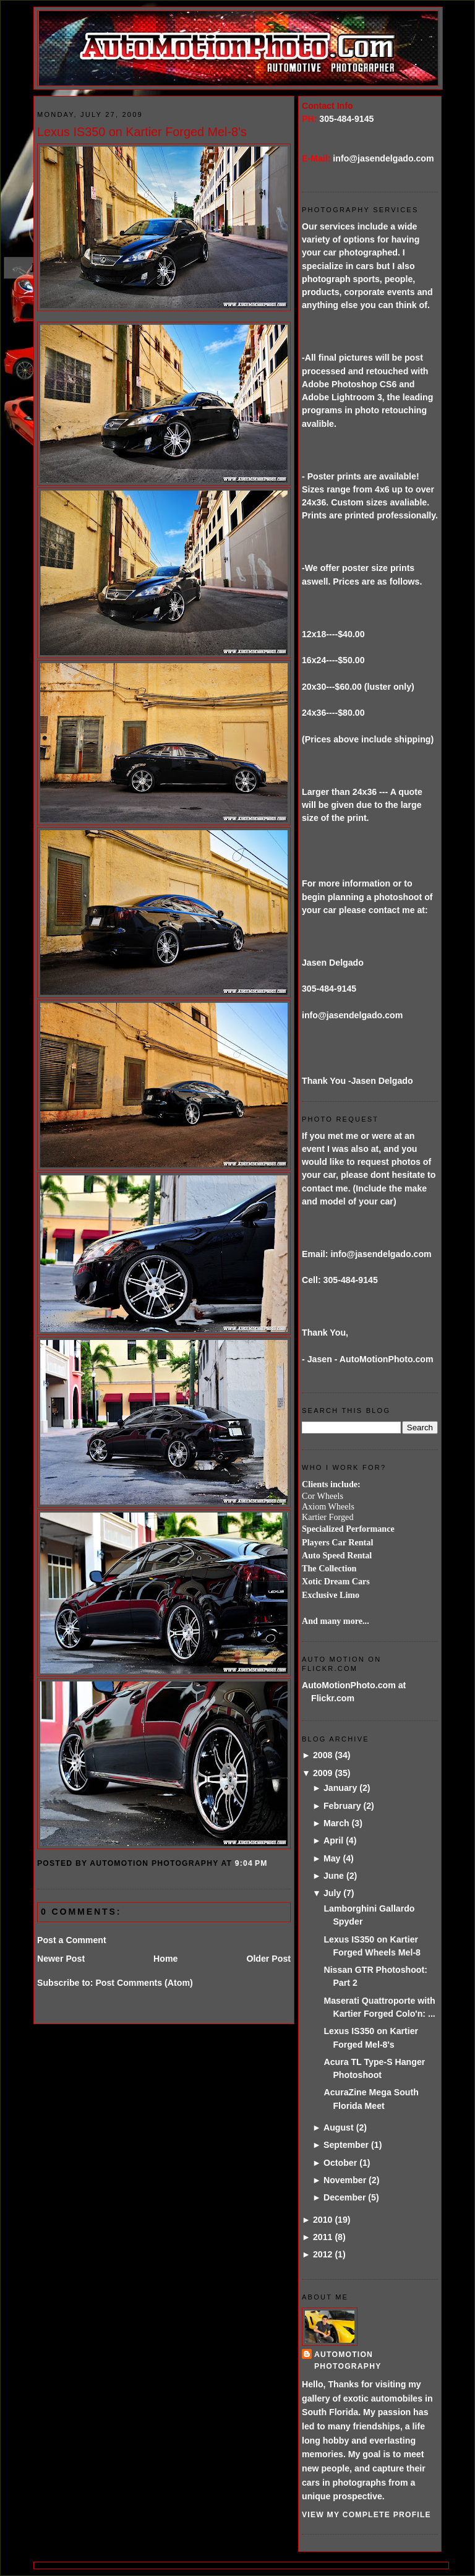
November (344, 2180)
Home (165, 1959)
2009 (323, 1773)
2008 (323, 1755)
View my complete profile (366, 2514)
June (333, 1876)
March (336, 1823)
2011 (323, 2237)
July (332, 1893)
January (340, 1788)
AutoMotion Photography (348, 2360)
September (346, 2145)
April (333, 1840)
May (332, 1858)
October (340, 2163)
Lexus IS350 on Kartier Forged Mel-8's (142, 132)
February (342, 1806)
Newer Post (61, 1959)
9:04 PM (251, 1863)
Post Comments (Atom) (143, 1983)
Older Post (268, 1959)
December (344, 2197)
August (338, 2127)
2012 (323, 2254)
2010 (323, 2220)
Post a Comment (71, 1940)
